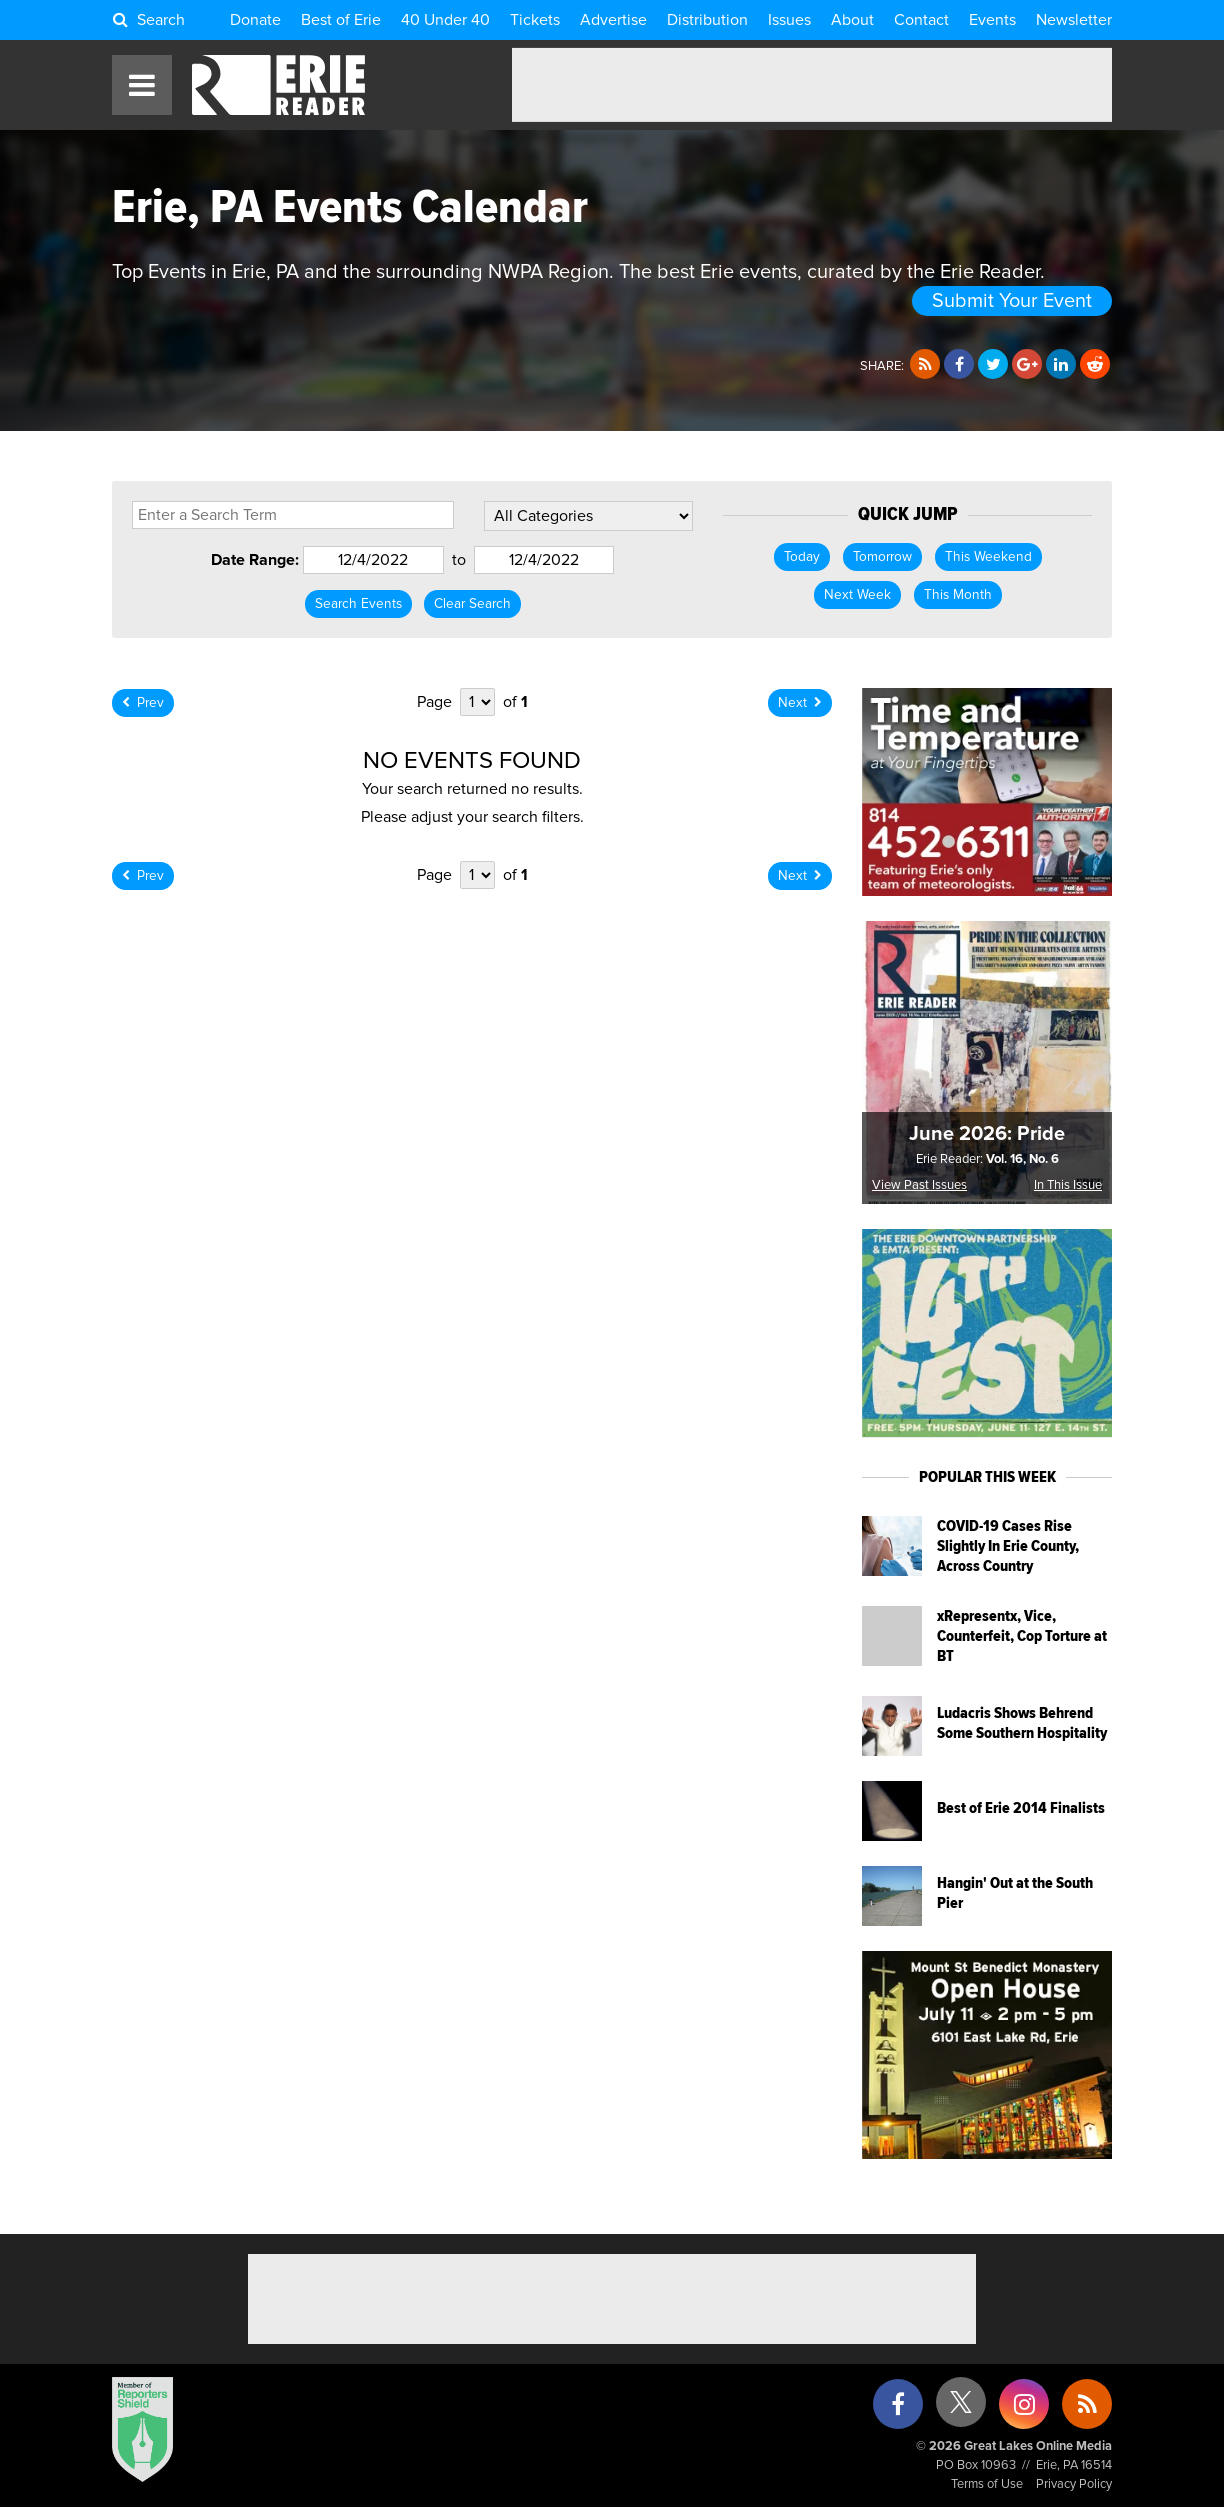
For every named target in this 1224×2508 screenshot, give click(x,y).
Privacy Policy (1074, 2484)
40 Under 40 (445, 20)
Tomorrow (882, 557)
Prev (143, 703)
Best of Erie (341, 20)
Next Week (857, 595)
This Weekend (988, 557)
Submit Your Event (1012, 301)
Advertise (613, 20)
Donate (255, 20)
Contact (921, 20)
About (852, 20)
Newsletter (1074, 20)
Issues (789, 20)
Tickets (535, 20)
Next (800, 703)
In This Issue (1068, 1185)
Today (802, 557)
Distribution (707, 20)
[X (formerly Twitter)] (961, 2409)
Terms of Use (987, 2484)
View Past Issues (919, 1185)
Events (992, 20)
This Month (958, 595)
